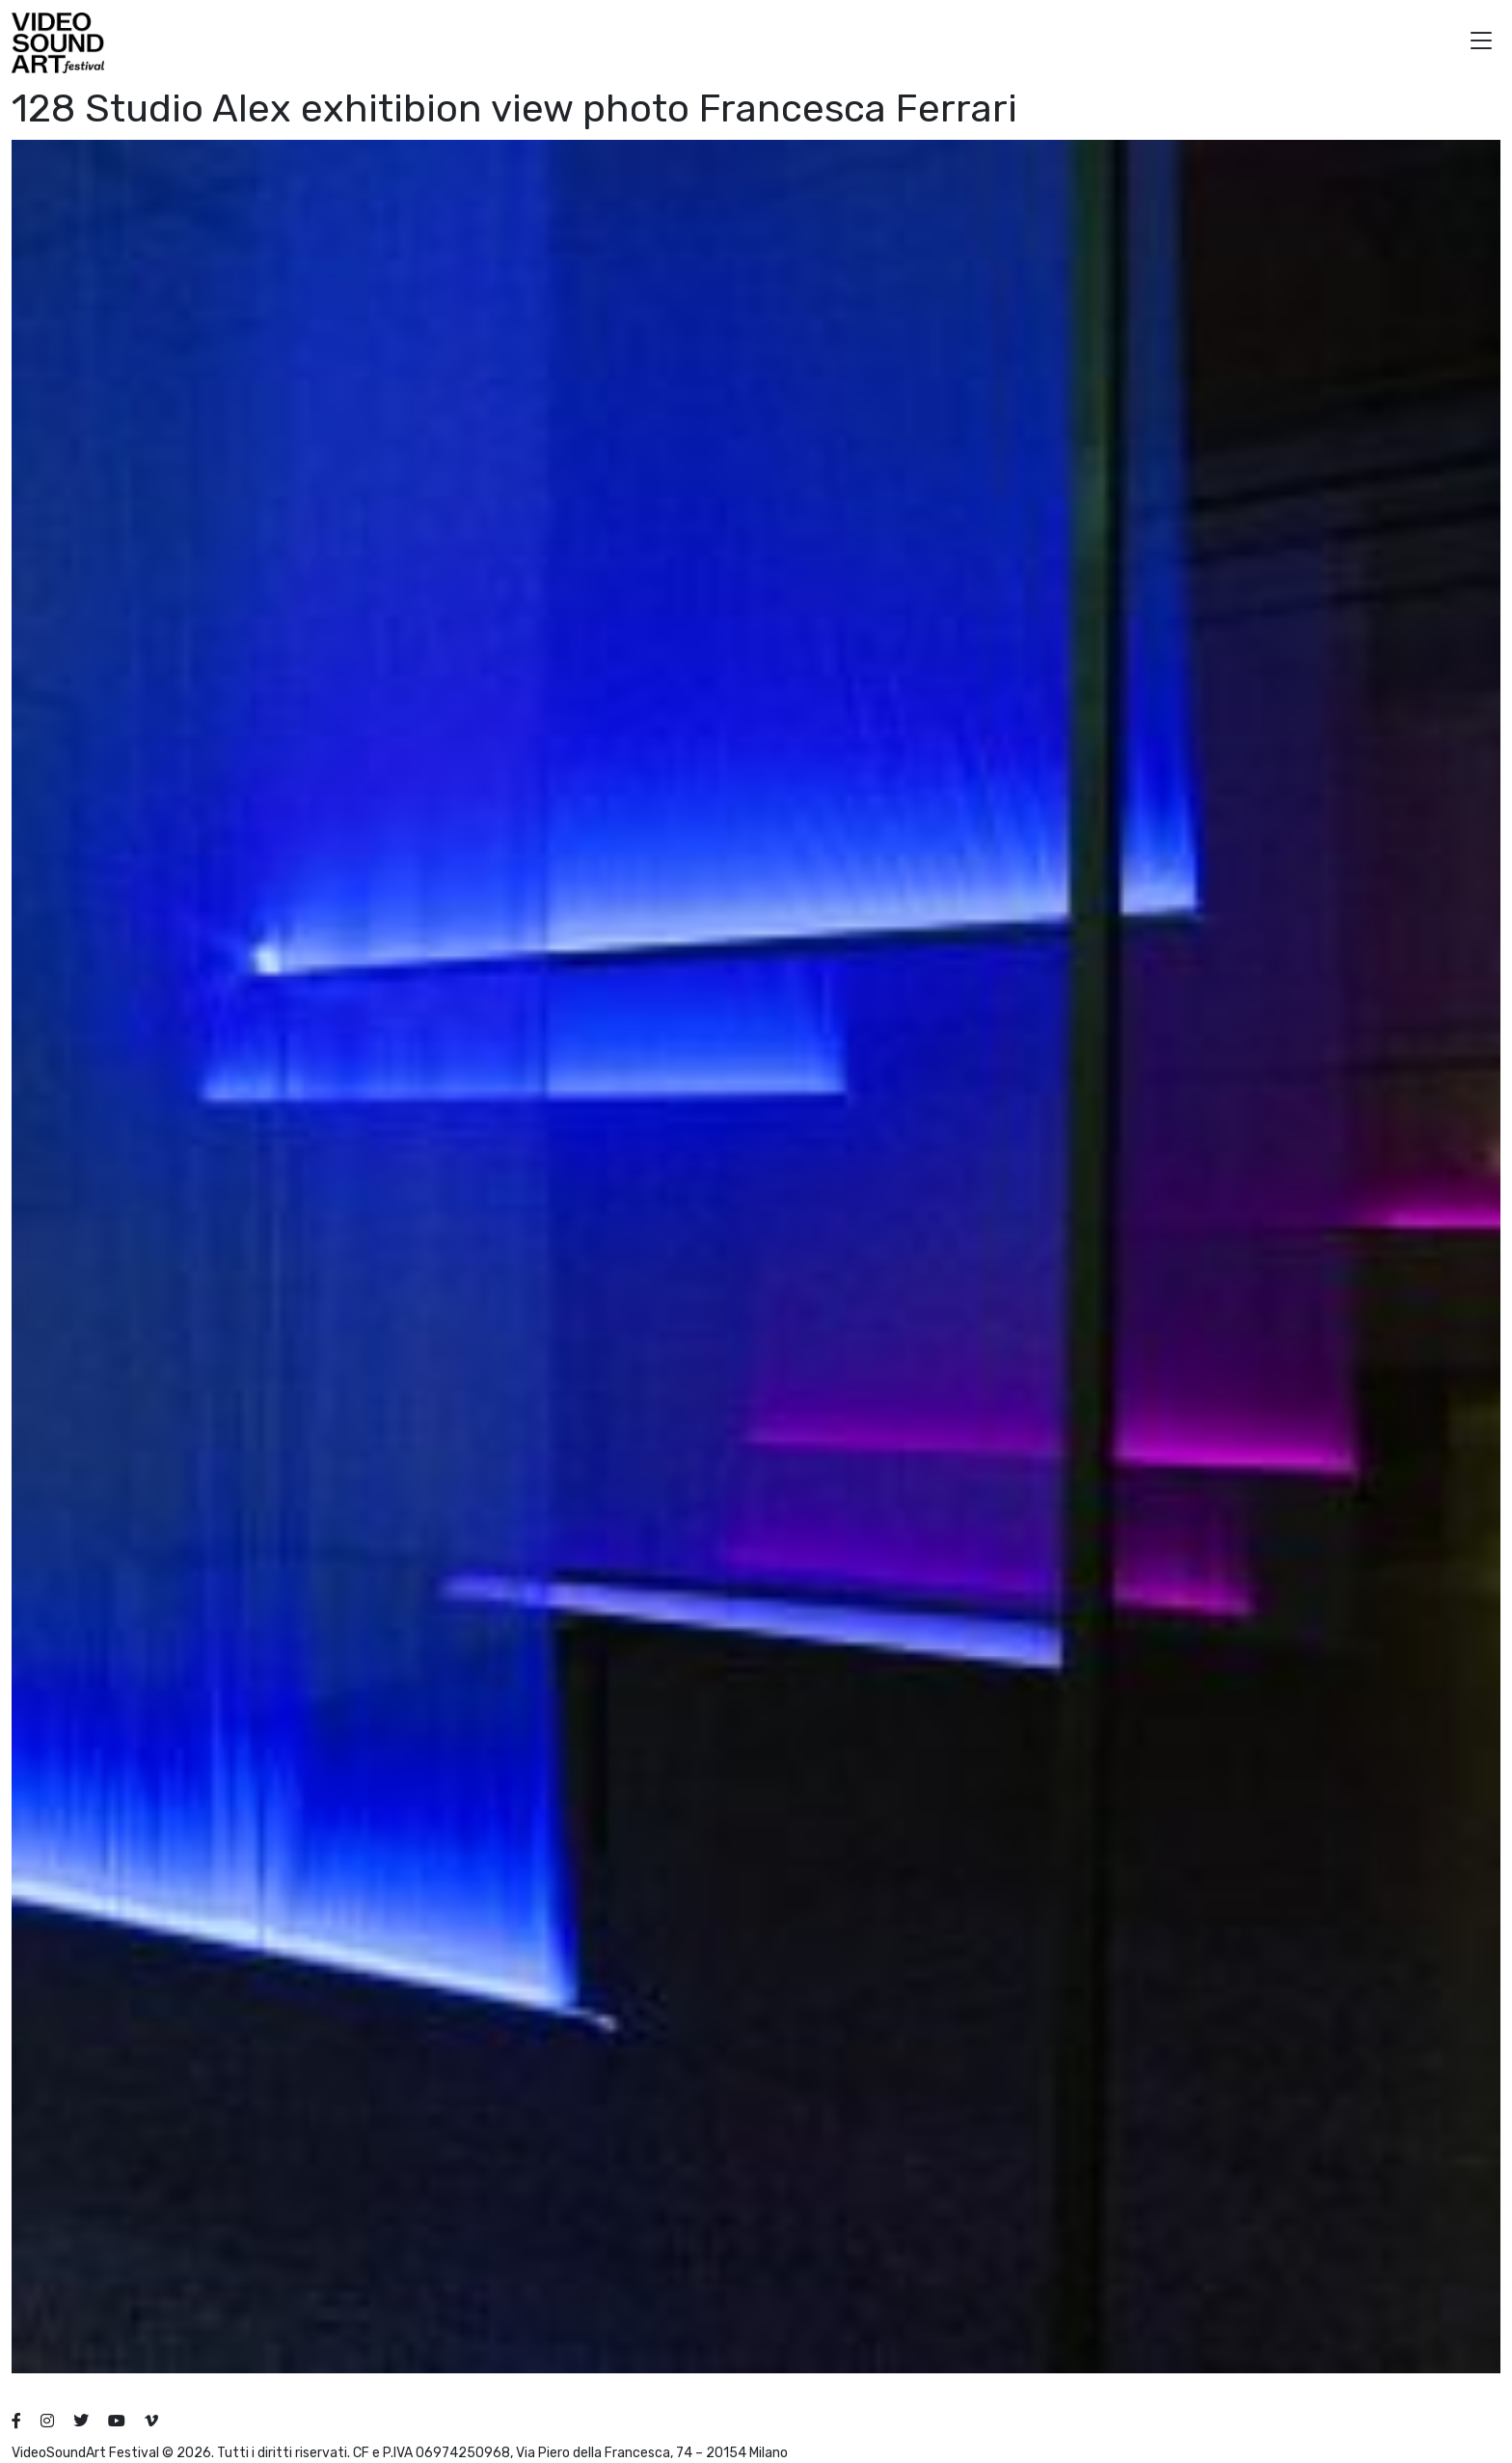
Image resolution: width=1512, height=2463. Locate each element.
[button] (1481, 43)
